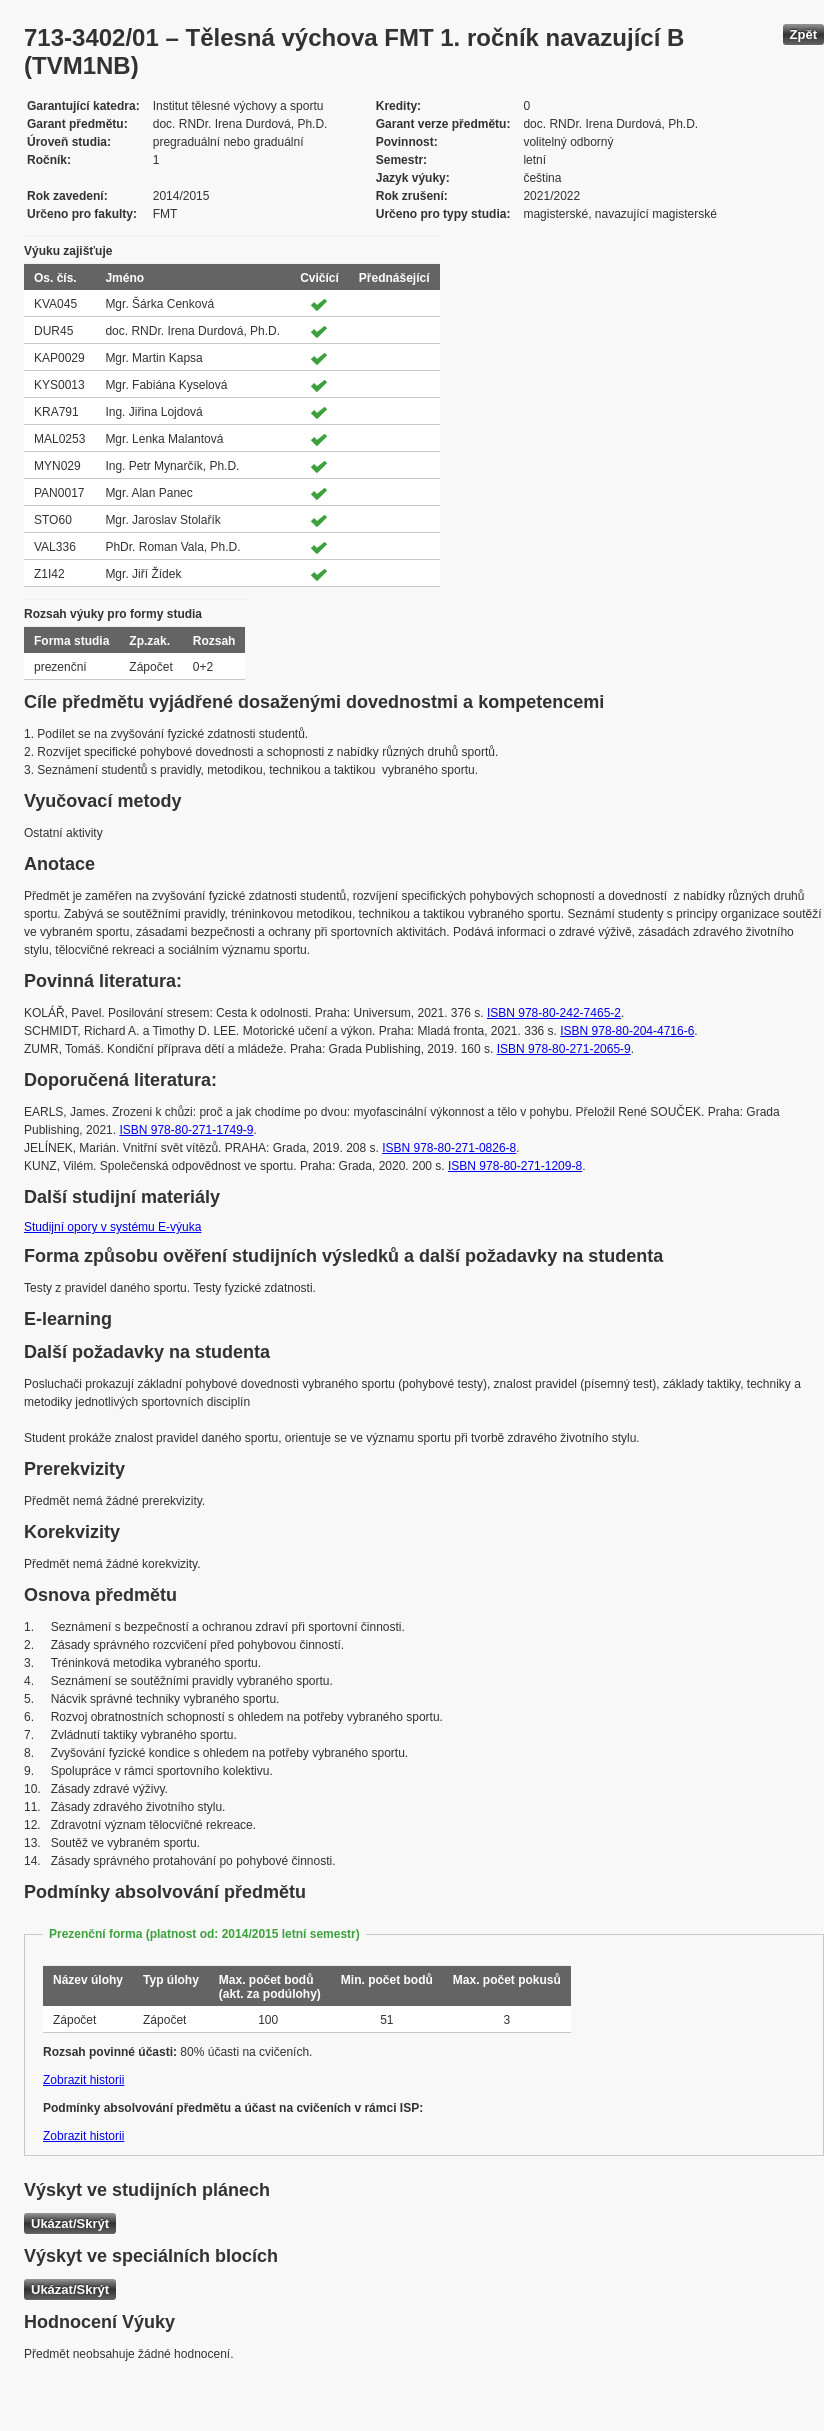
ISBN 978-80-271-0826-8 (449, 1148)
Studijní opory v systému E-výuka (112, 1227)
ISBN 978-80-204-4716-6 (627, 1031)
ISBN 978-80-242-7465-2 (554, 1013)
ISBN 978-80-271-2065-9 (564, 1049)
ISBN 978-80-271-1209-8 (515, 1166)
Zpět (803, 34)
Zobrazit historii (83, 2080)
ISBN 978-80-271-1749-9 (186, 1130)
